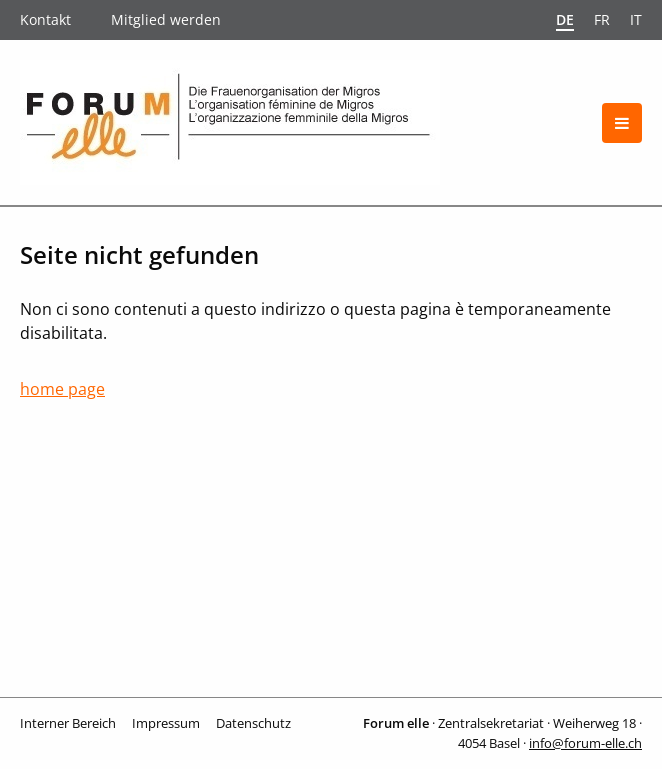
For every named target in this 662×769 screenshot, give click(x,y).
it (636, 19)
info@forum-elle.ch (585, 743)
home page (62, 389)
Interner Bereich (68, 723)
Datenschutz (253, 723)
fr (602, 19)
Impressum (166, 723)
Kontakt (45, 19)
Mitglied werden (166, 19)
